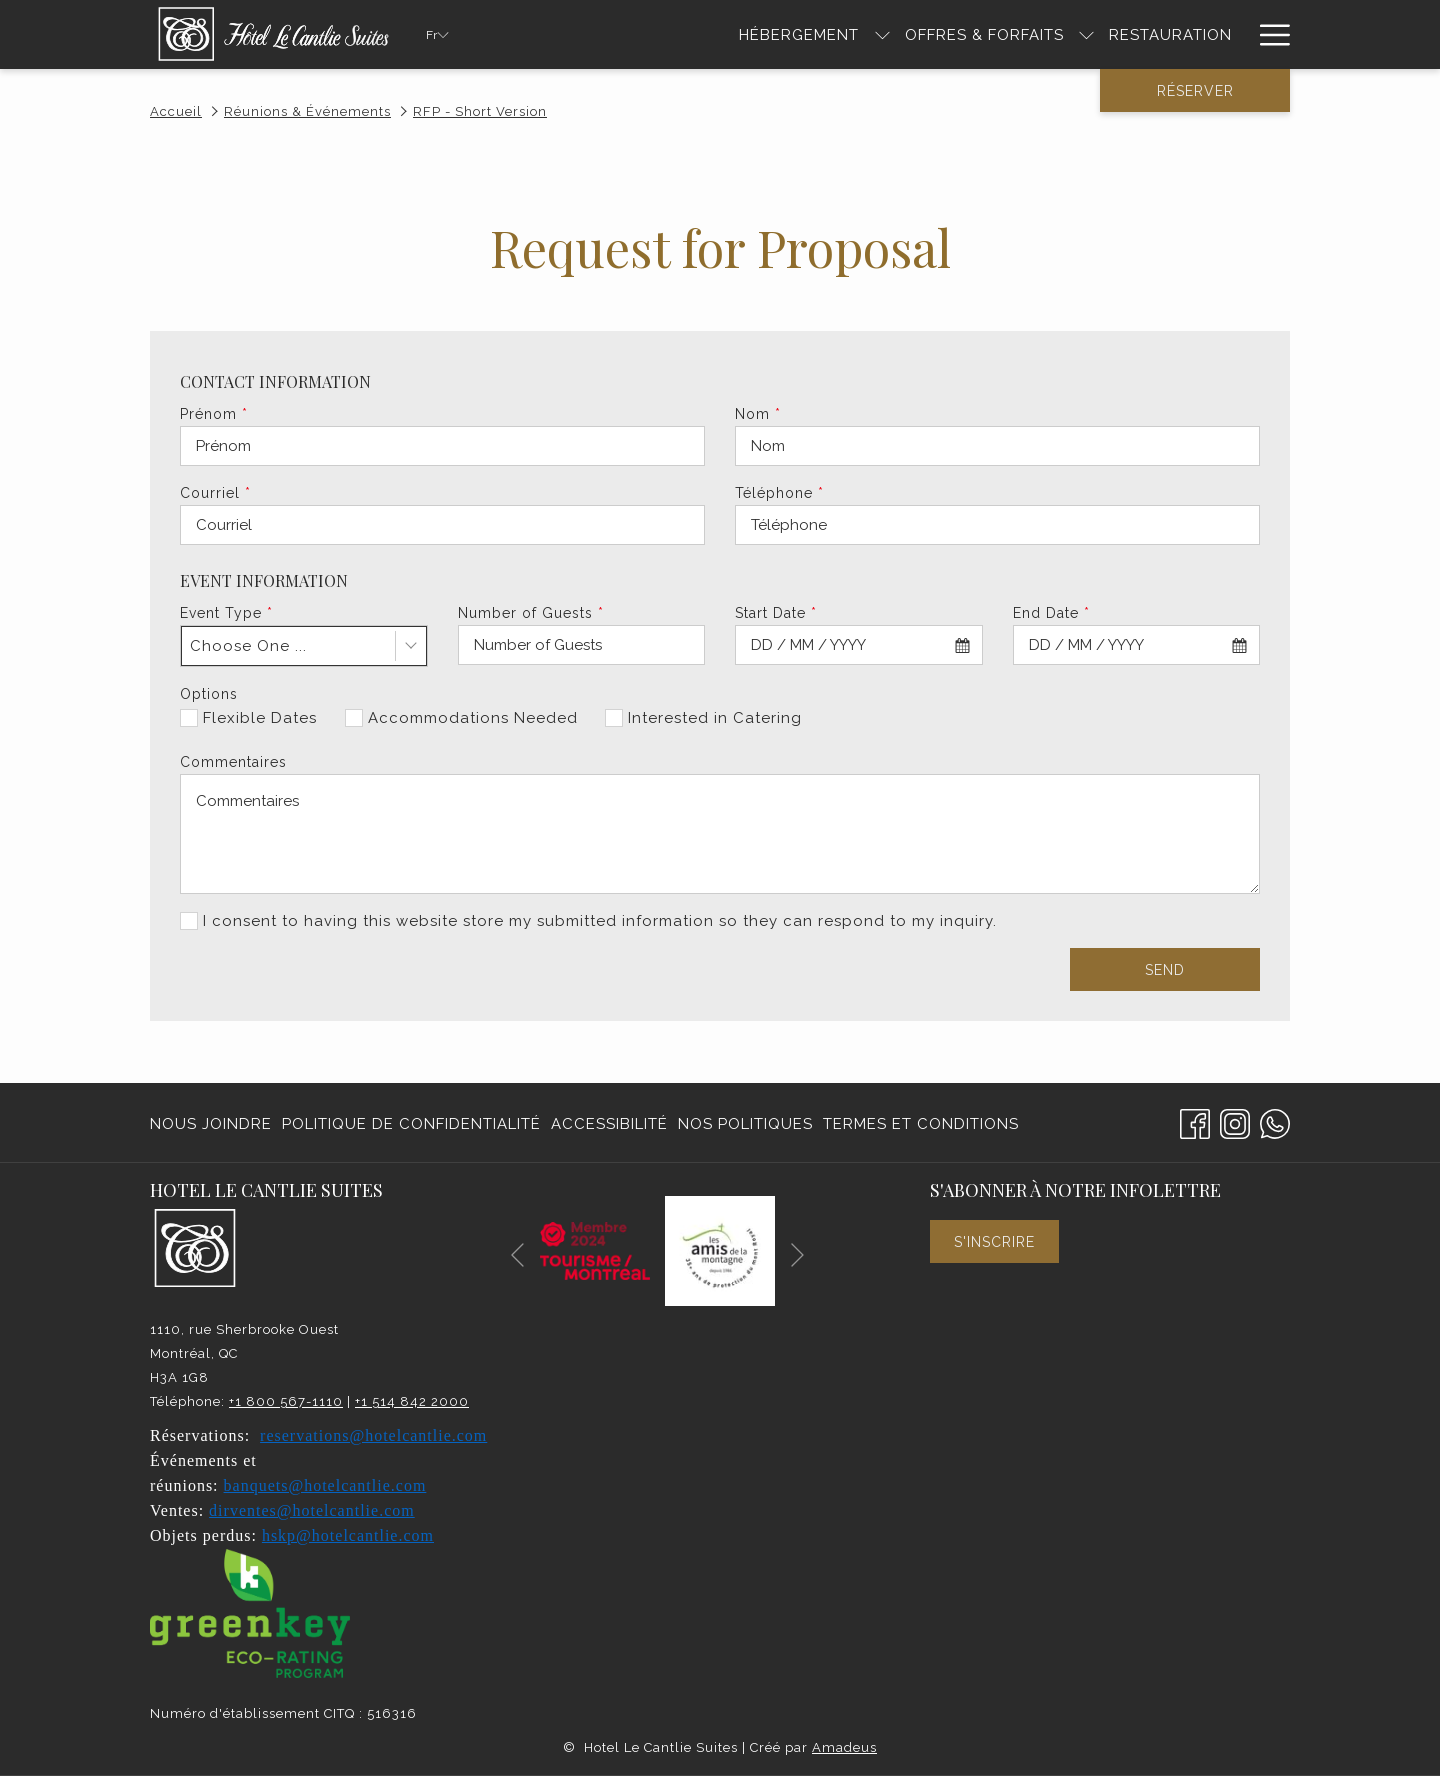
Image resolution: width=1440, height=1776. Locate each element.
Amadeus (844, 1747)
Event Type (226, 613)
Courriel (215, 493)
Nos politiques (745, 1124)
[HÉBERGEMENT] (799, 34)
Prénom (214, 414)
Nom (758, 414)
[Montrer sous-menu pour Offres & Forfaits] (1086, 34)
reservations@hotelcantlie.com (373, 1435)
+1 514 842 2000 (412, 1401)
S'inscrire (994, 1242)
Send (1165, 970)
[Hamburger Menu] (1267, 34)
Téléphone (779, 493)
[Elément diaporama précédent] (517, 1254)
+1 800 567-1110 (286, 1401)
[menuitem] (213, 1123)
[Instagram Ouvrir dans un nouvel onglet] (1235, 1121)
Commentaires (233, 762)
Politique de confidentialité (411, 1124)
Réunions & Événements (307, 111)
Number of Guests (531, 613)
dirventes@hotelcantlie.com (312, 1510)
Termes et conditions (921, 1124)
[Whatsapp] (1275, 1121)
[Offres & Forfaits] (984, 34)
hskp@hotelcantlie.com (348, 1535)
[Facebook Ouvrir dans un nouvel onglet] (1195, 1121)
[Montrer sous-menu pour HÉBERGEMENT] (882, 34)
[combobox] (304, 646)
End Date (1051, 613)
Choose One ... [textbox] (248, 646)
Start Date (776, 613)
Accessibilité (609, 1124)
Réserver (1195, 91)
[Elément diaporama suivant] (797, 1254)
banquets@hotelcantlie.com (325, 1485)
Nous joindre (211, 1124)
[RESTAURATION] (1170, 34)
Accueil (176, 111)
